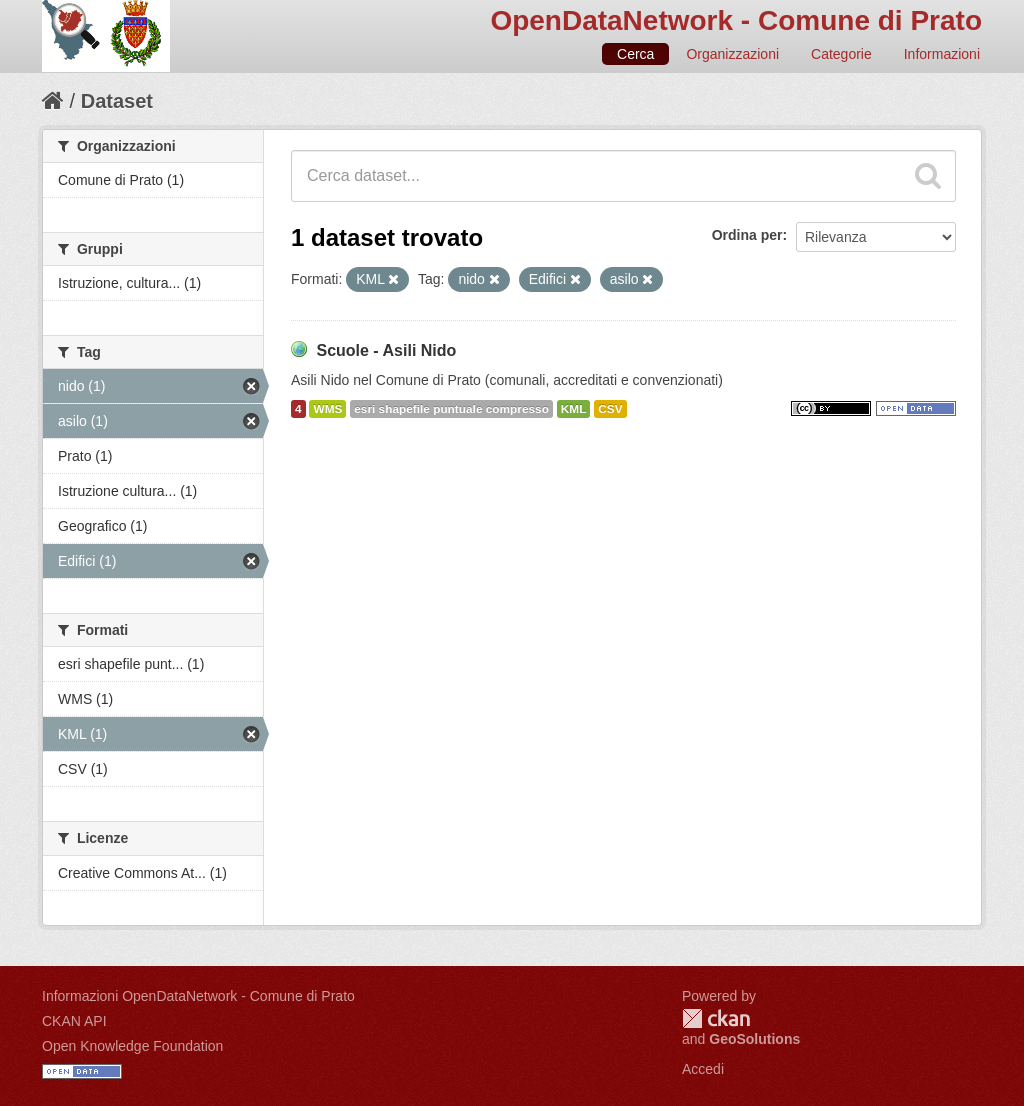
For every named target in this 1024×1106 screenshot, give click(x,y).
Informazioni (942, 54)
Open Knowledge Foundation (132, 1046)
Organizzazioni (732, 54)
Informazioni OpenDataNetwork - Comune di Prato (198, 996)
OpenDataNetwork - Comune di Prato (736, 20)
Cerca (635, 54)
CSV (610, 409)
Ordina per (747, 235)
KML (574, 409)
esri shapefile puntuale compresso (451, 409)
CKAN (716, 1018)
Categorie (841, 54)
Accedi (703, 1069)
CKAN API (74, 1021)
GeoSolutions (754, 1039)
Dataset (117, 101)
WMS (327, 409)
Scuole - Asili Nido (386, 350)
